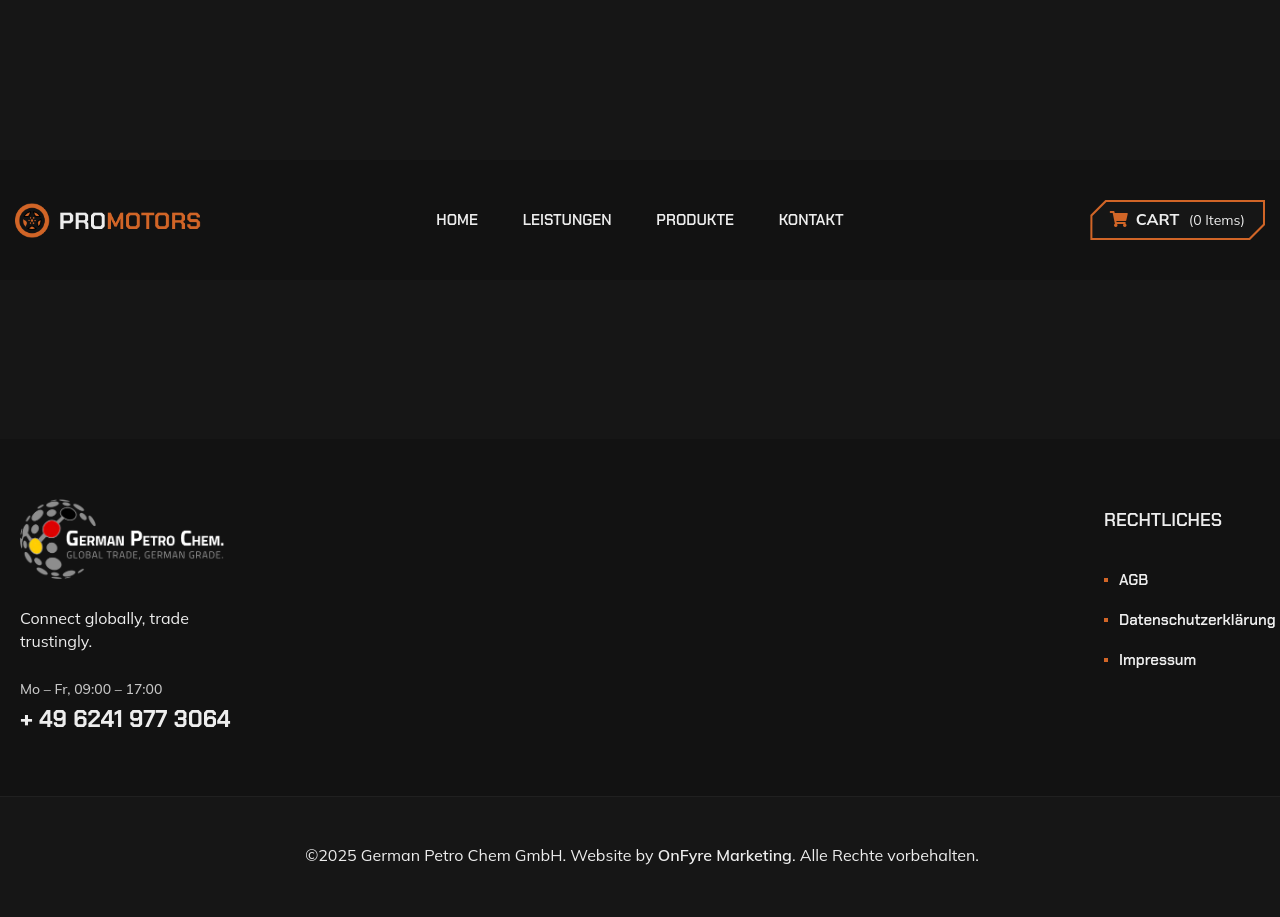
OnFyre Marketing (725, 855)
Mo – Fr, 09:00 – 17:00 (91, 689)
